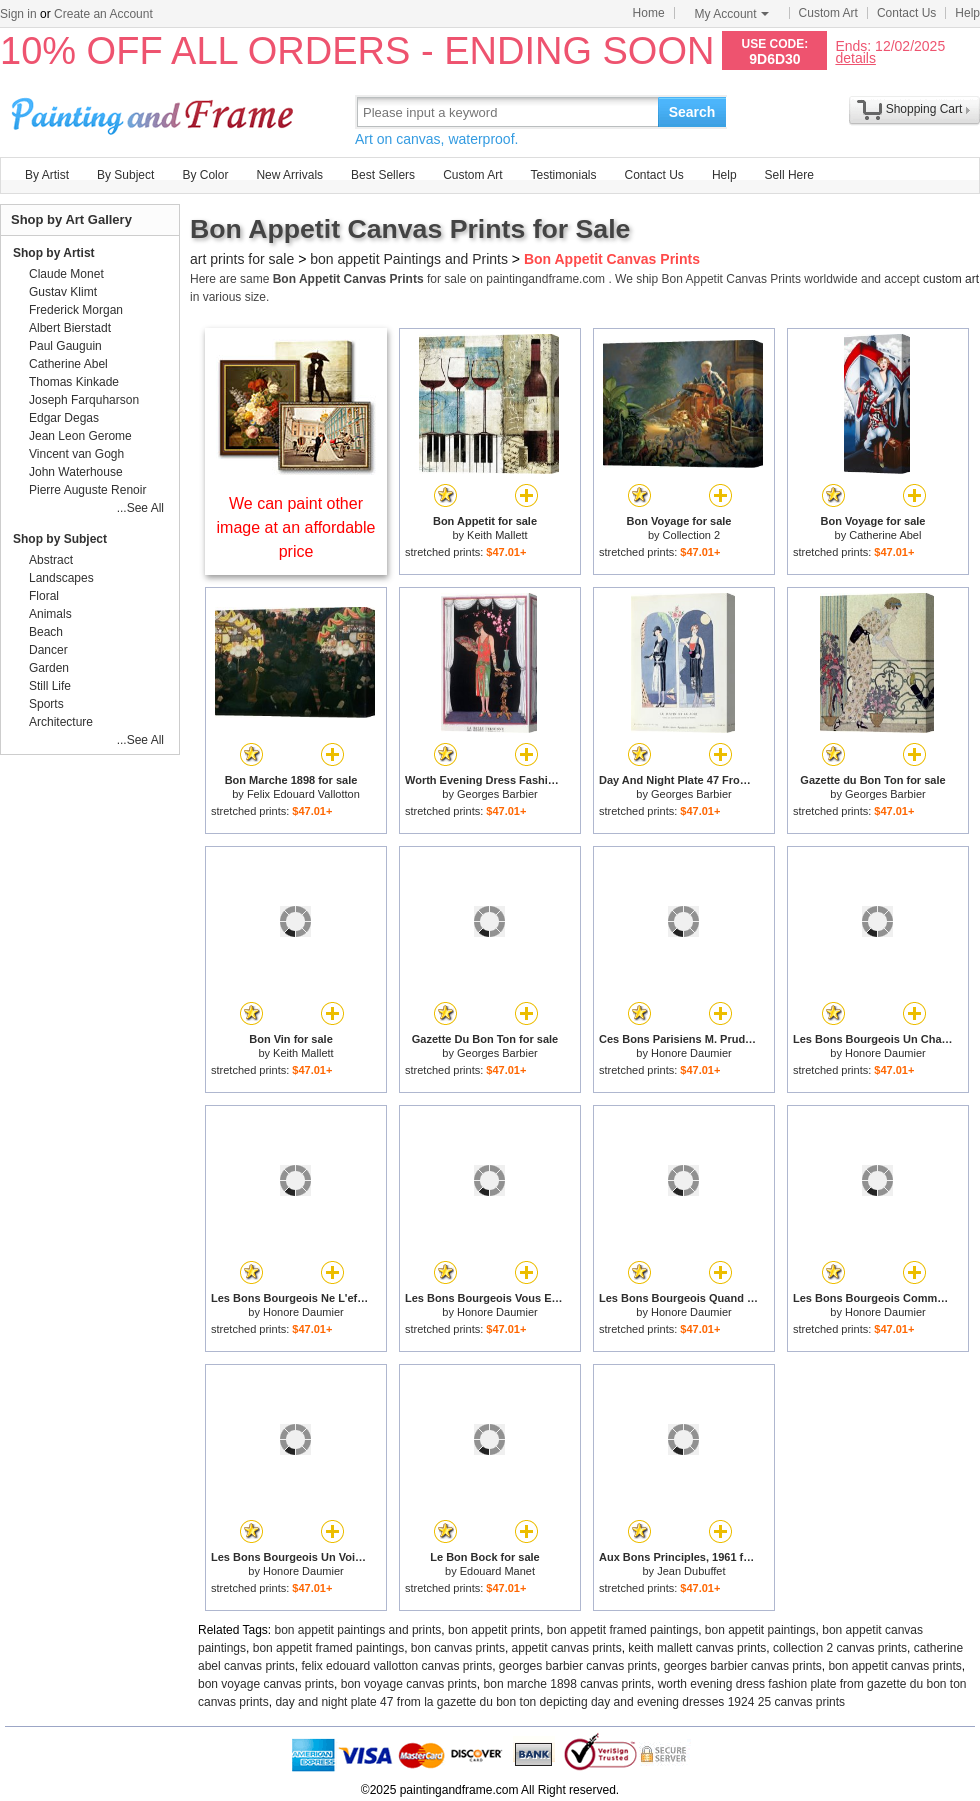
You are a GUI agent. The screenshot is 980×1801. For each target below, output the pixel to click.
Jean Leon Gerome (80, 436)
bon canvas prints (458, 1648)
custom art (951, 279)
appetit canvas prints (567, 1648)
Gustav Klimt (63, 292)
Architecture (61, 722)
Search (692, 112)
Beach (46, 632)
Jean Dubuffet (691, 1571)
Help (967, 13)
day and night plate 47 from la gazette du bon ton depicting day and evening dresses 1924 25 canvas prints (560, 1702)
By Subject (125, 175)
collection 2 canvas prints (840, 1648)
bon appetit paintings (760, 1630)
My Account (732, 14)
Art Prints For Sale (155, 111)
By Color (205, 175)
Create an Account (103, 14)
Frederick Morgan (76, 310)
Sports (46, 704)
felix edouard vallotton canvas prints (396, 1666)
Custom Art (828, 13)
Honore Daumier (691, 1053)
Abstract (51, 560)
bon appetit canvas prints (894, 1666)
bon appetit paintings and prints (358, 1630)
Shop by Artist (54, 253)
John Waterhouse (76, 472)
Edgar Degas (64, 418)
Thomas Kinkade (74, 382)
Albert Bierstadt (70, 328)
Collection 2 (691, 535)
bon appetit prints (494, 1630)
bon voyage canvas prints (266, 1684)
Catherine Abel (885, 535)
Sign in (18, 14)
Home (649, 13)
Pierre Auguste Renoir (87, 490)
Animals (50, 614)
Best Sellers (383, 175)
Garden (49, 668)
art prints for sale (242, 259)
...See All (140, 508)
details (855, 57)
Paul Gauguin (65, 346)
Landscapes (61, 578)
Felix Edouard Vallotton (303, 794)
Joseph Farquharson (84, 400)
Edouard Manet (497, 1571)
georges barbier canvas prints (578, 1666)
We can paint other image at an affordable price (296, 527)
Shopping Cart (924, 109)
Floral (44, 596)
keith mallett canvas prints (697, 1648)
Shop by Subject (60, 539)
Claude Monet (66, 274)
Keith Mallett (497, 535)
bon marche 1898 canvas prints (567, 1684)
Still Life (50, 686)
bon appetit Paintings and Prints (409, 259)
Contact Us (906, 13)
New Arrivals (289, 175)
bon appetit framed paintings (622, 1630)
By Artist (47, 175)
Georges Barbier (497, 794)
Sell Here (789, 175)
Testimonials (563, 175)
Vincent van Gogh (76, 454)
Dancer (48, 650)
